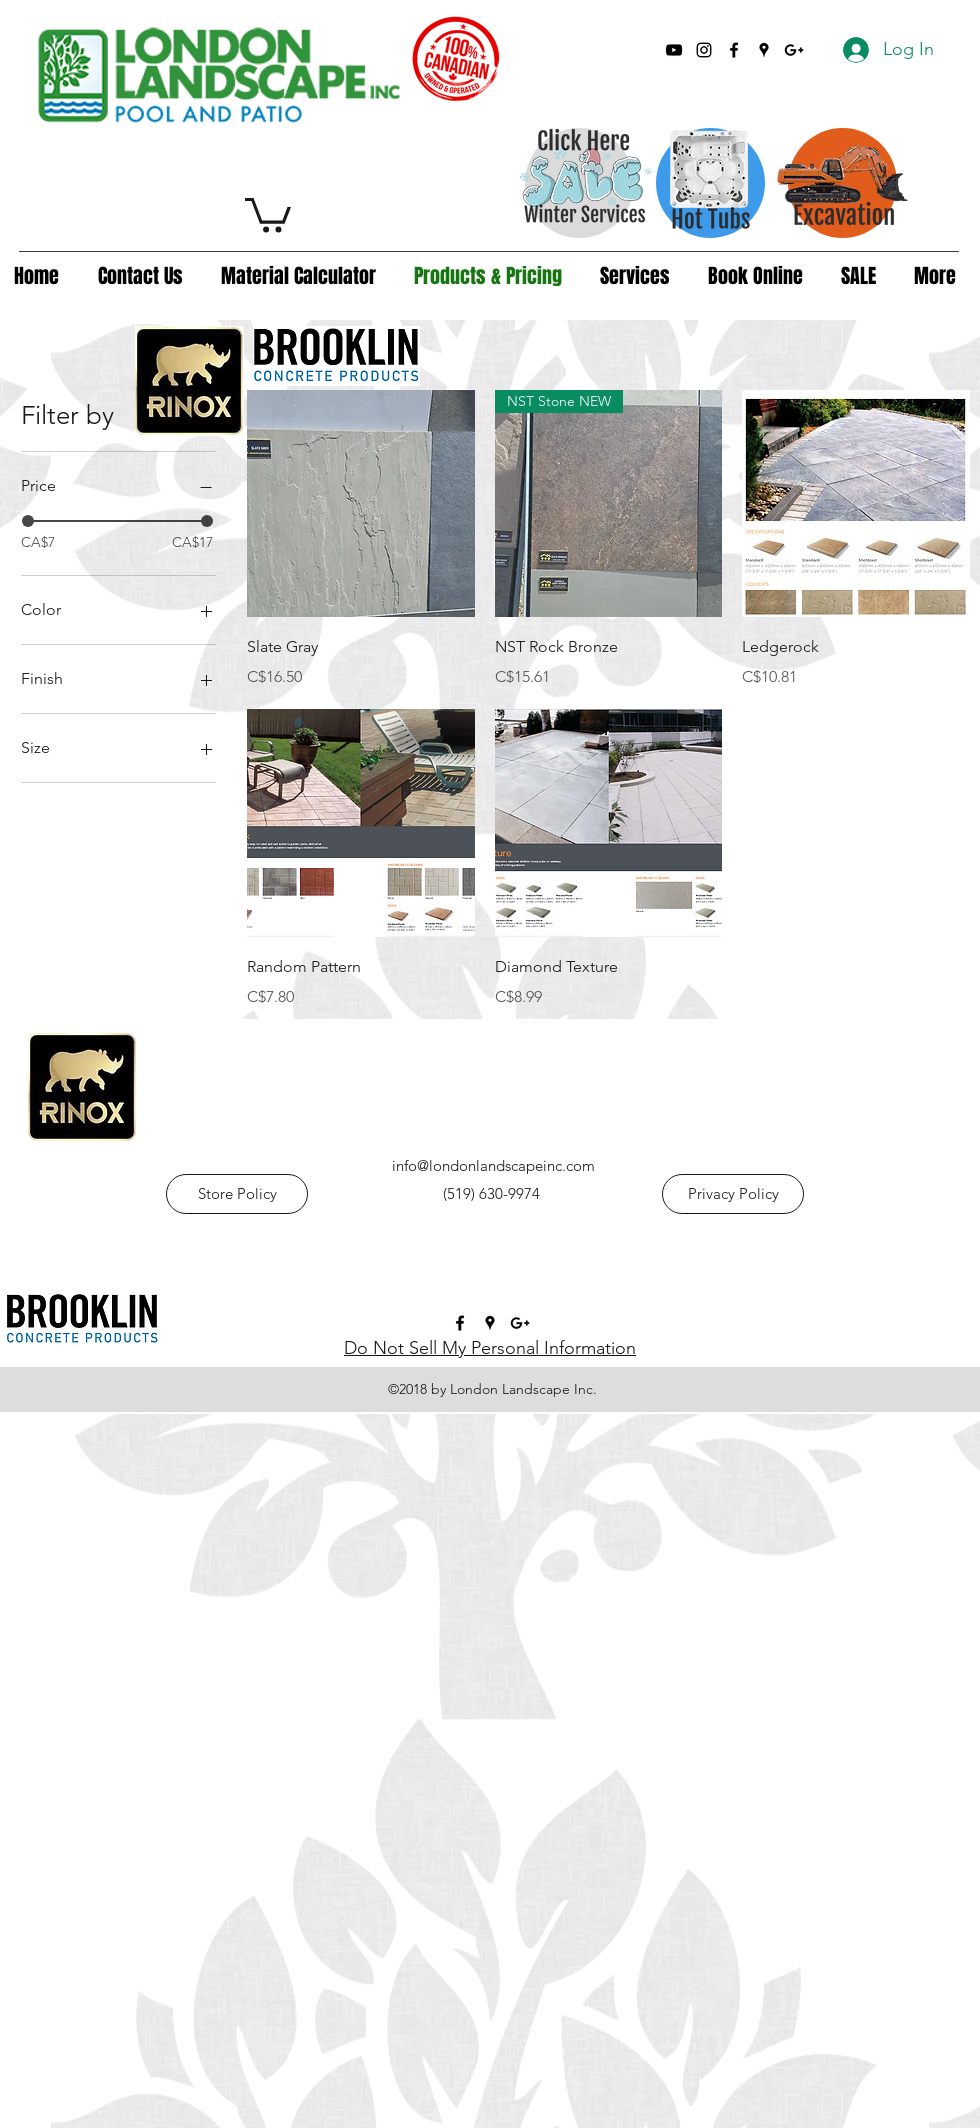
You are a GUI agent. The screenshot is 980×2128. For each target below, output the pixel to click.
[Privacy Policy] (733, 1194)
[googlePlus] (794, 50)
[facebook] (734, 50)
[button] (268, 213)
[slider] (28, 521)
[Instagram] (704, 50)
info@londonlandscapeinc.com (493, 1165)
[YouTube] (674, 50)
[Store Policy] (237, 1194)
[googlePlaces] (764, 50)
